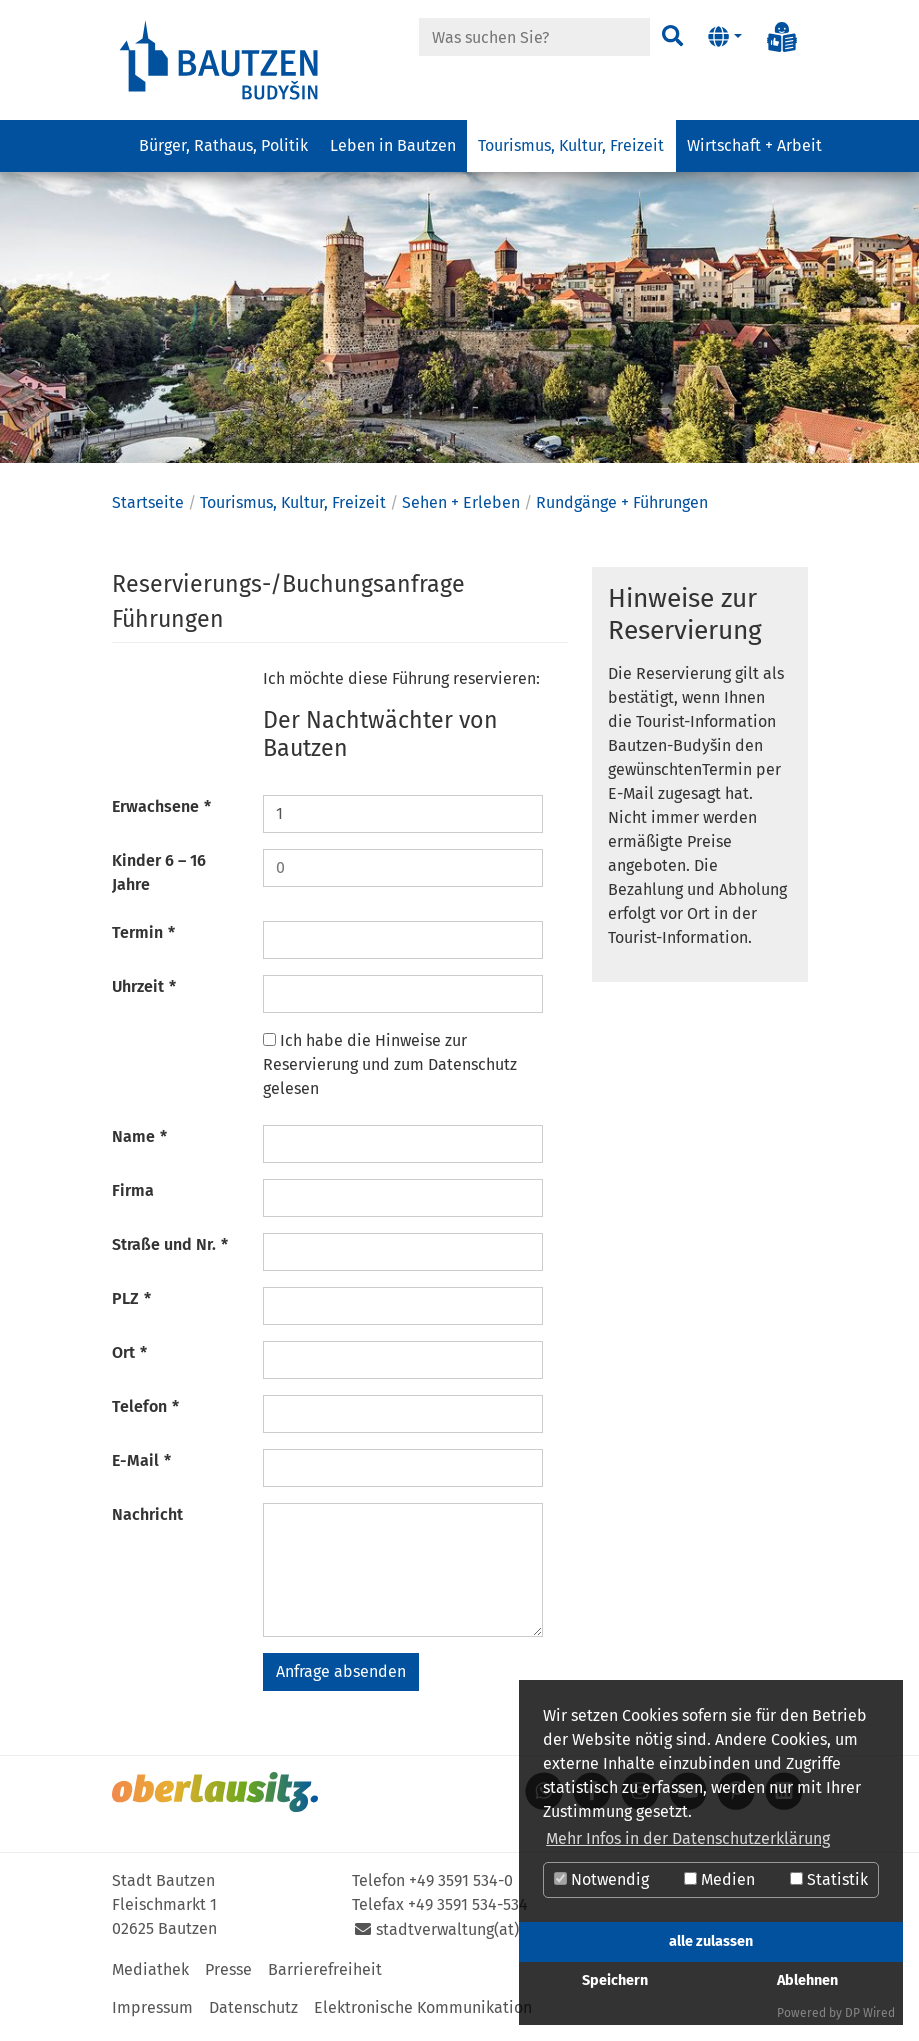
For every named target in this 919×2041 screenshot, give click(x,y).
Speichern (615, 1980)
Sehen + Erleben (461, 509)
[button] (724, 37)
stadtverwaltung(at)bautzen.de (488, 1936)
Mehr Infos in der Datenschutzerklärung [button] (688, 1838)
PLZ (132, 1305)
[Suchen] (672, 37)
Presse (228, 1976)
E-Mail (142, 1467)
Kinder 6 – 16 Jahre (159, 879)
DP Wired (870, 2013)
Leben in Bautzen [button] (393, 145)
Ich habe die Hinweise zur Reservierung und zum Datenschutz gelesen (390, 1071)
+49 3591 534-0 (461, 1887)
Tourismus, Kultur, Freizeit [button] (571, 145)
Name (140, 1143)
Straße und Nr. (170, 1251)
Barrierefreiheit (325, 1976)
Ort (130, 1359)
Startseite (148, 509)
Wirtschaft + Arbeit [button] (754, 145)
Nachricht (147, 1521)
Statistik (829, 1879)
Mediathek (150, 1976)
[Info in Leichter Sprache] (782, 37)
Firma (133, 1197)
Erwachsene (162, 813)
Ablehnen (807, 1980)
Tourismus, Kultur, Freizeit (293, 509)
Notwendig (601, 1879)
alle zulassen (711, 1941)
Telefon (146, 1413)
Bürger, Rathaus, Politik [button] (223, 145)
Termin (144, 939)
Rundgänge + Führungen (622, 509)
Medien (719, 1879)
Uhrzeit (144, 993)
